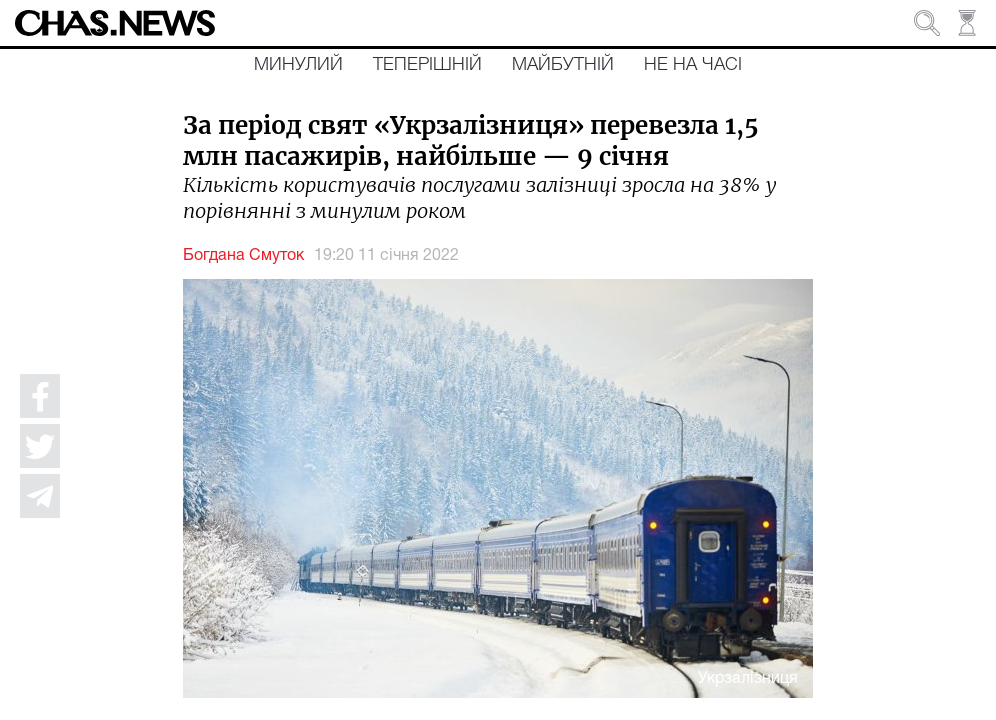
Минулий (298, 65)
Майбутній (563, 65)
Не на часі (693, 65)
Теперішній (427, 65)
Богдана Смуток (243, 256)
